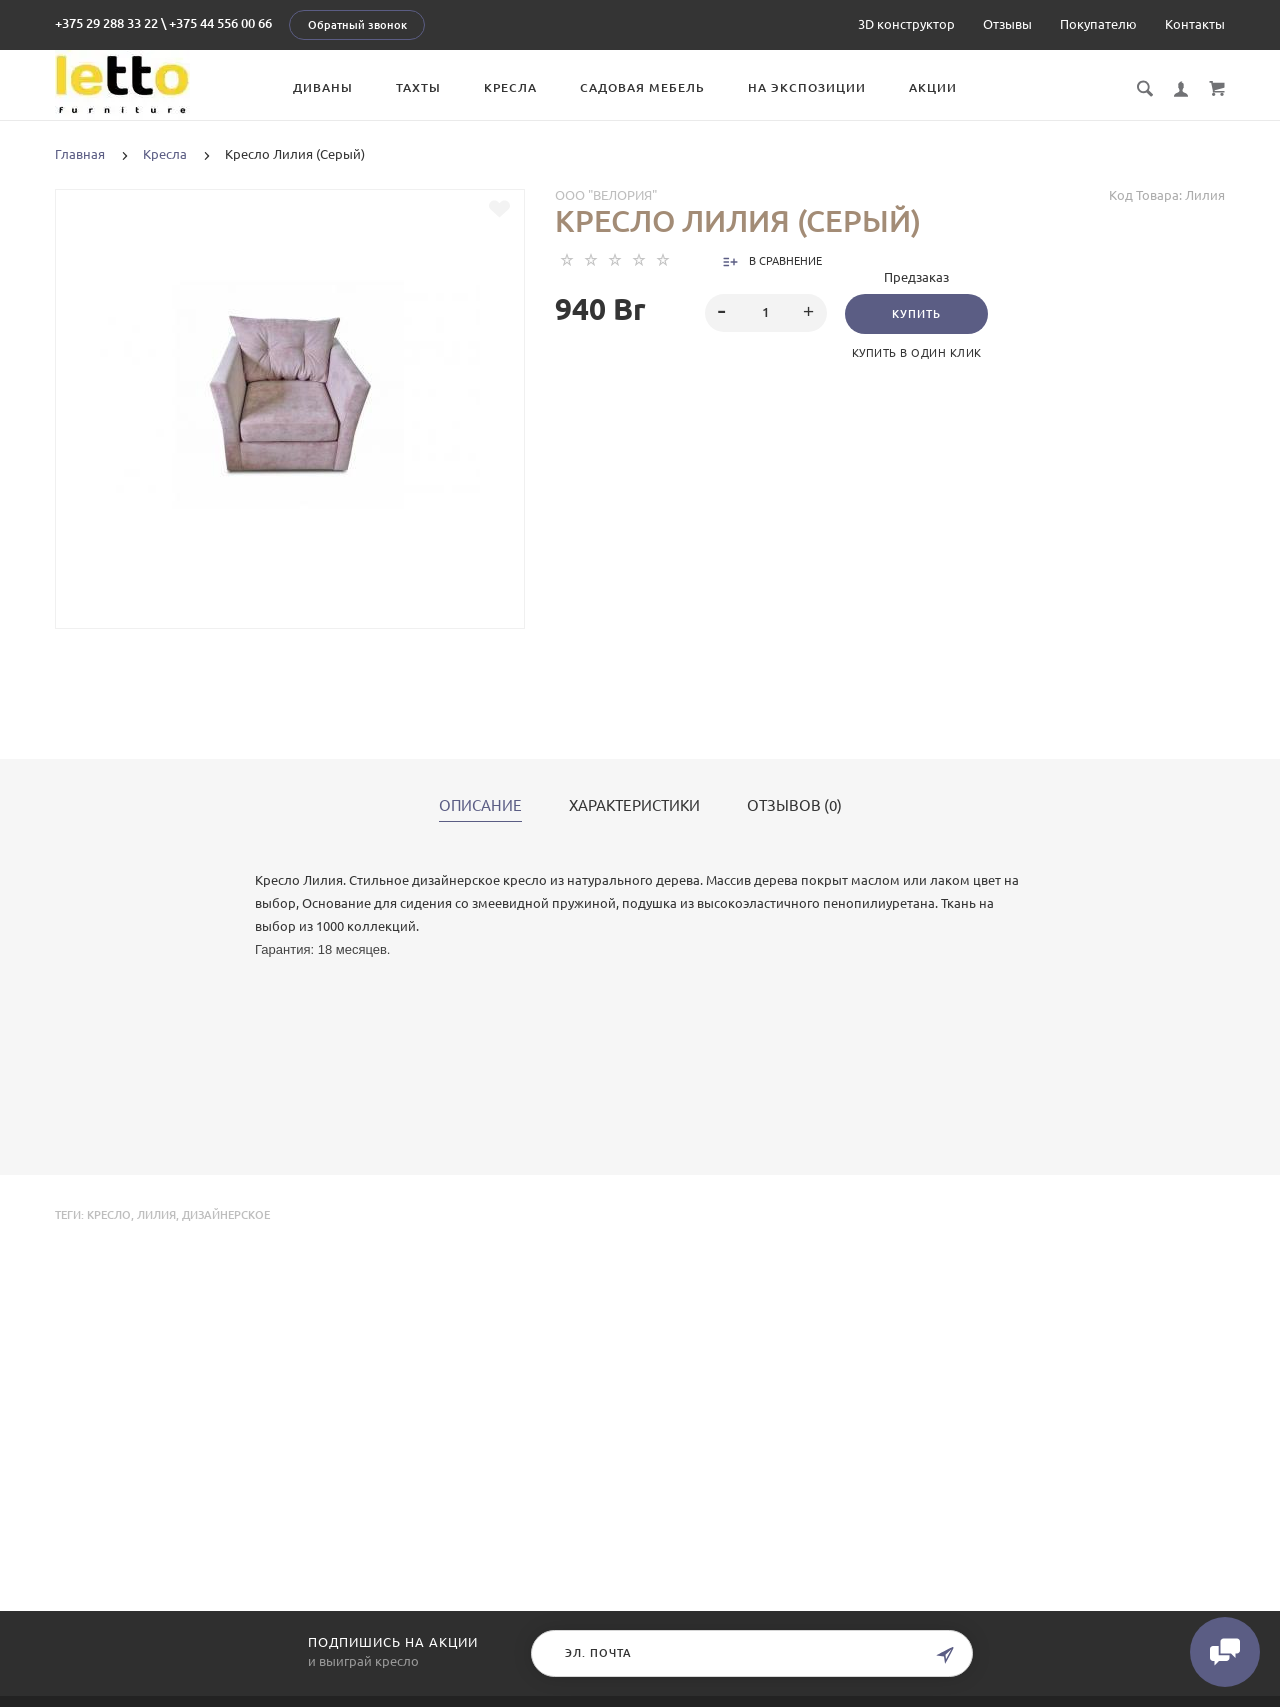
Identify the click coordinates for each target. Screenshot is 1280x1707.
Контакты (1195, 24)
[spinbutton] (766, 313)
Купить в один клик (917, 353)
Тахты (418, 87)
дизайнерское (226, 1215)
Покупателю (1098, 24)
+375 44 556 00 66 (220, 23)
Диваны (323, 87)
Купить (916, 314)
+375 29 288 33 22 (106, 23)
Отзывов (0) (794, 806)
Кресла (510, 87)
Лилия (156, 1215)
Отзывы (1007, 24)
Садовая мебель (642, 87)
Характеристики (634, 806)
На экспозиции (807, 87)
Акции (933, 87)
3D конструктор (906, 24)
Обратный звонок (357, 25)
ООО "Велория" (606, 195)
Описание (480, 806)
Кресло (109, 1215)
